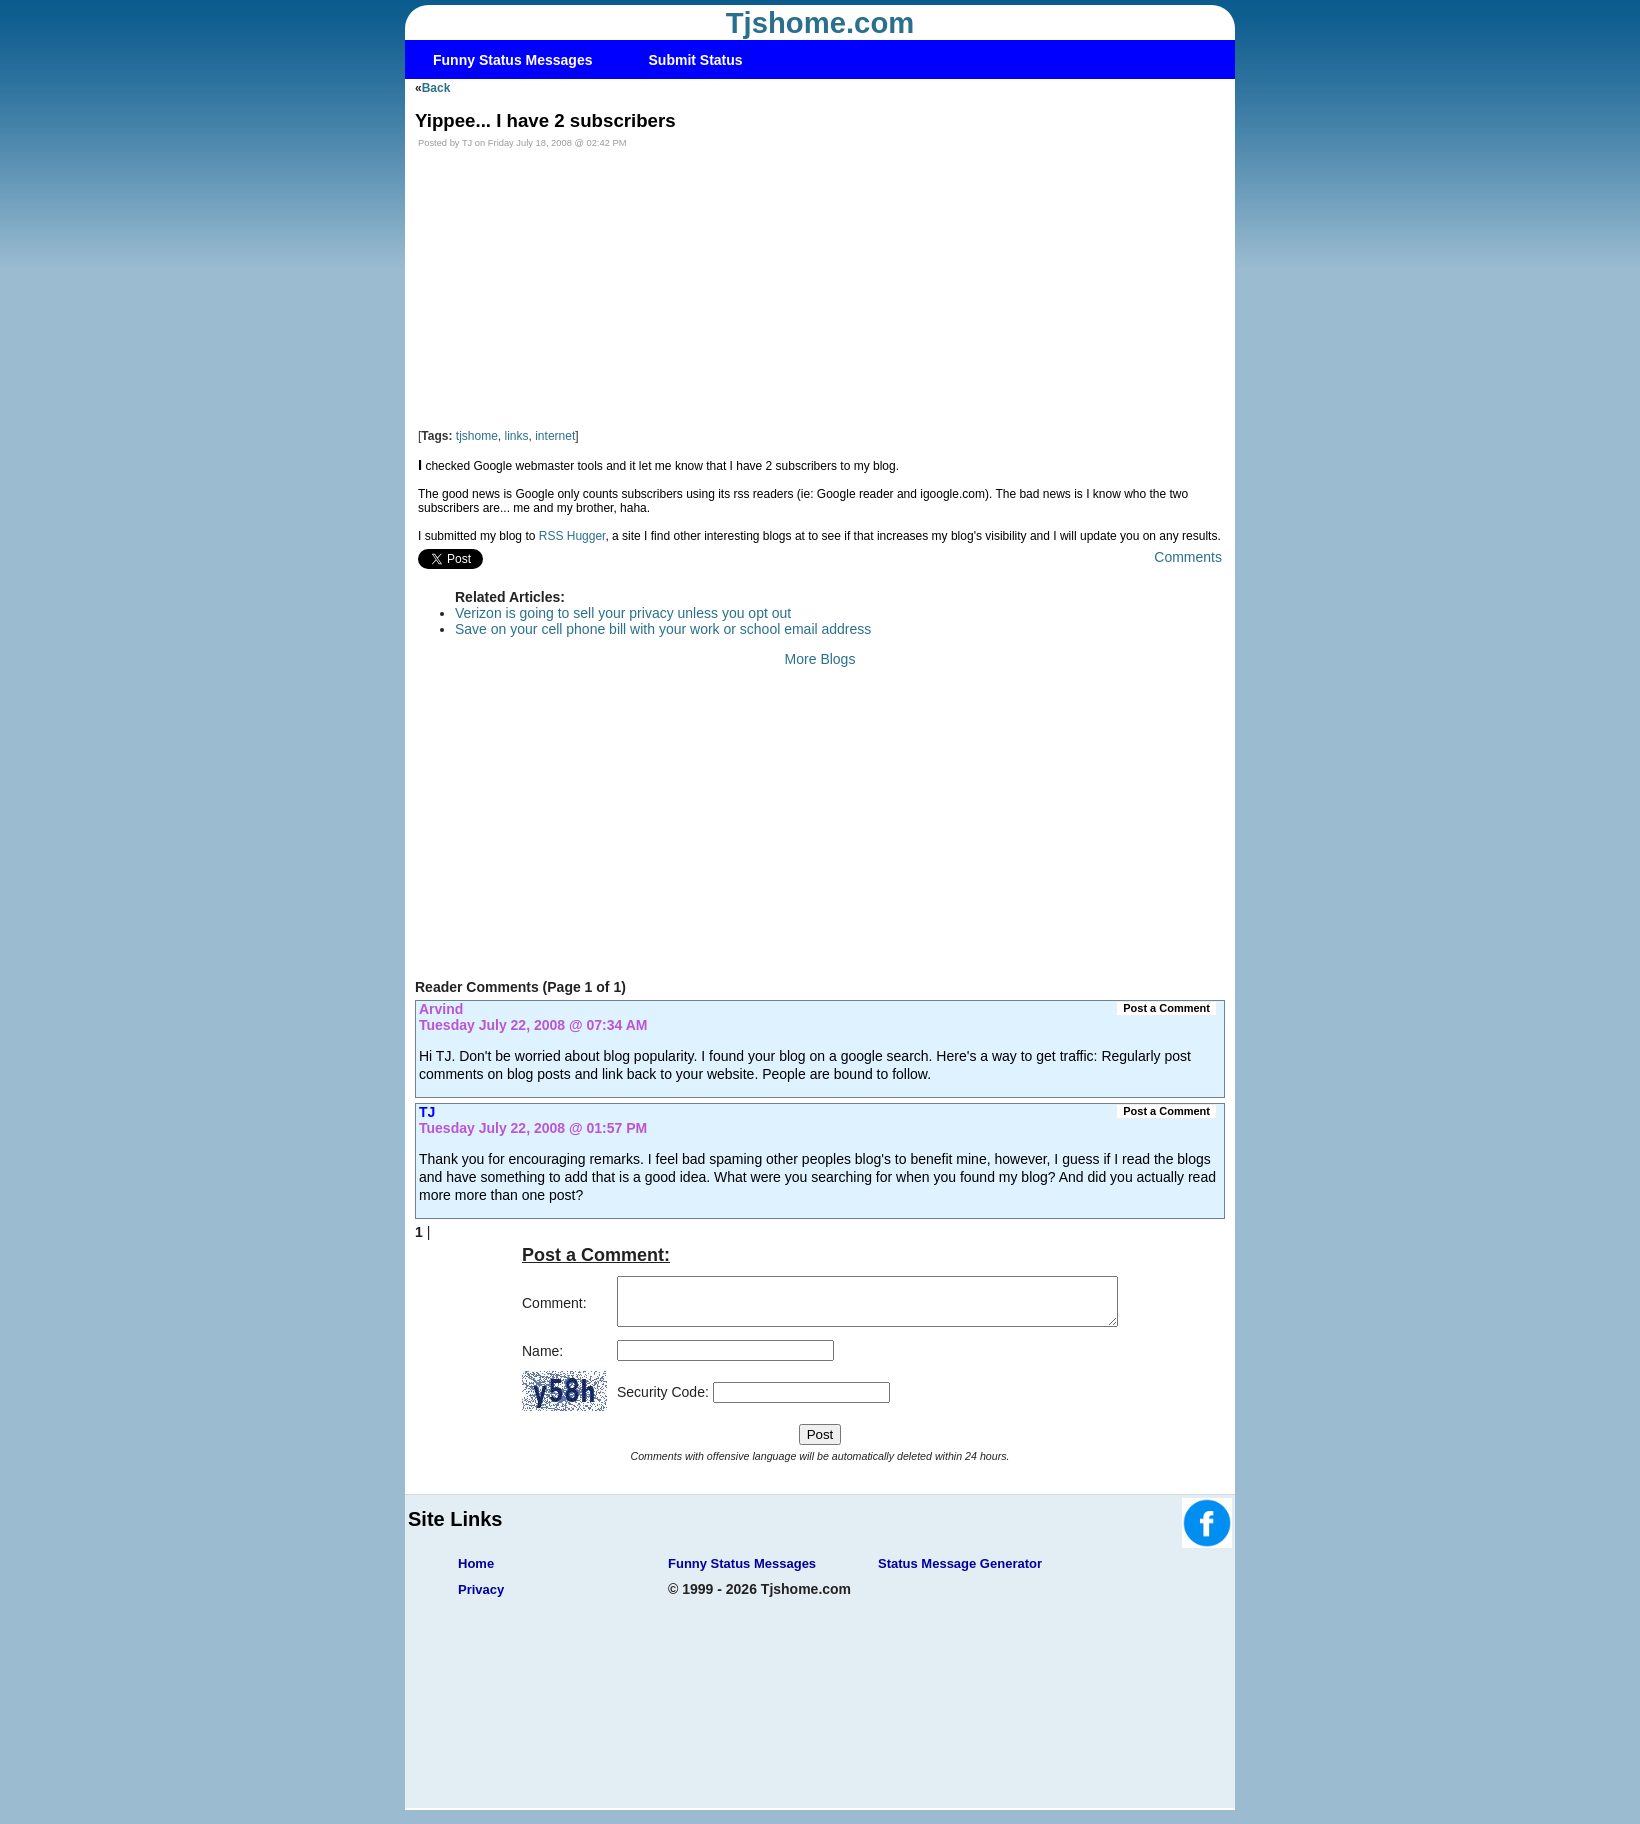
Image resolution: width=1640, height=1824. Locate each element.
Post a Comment (1166, 1008)
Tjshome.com (820, 23)
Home (476, 1572)
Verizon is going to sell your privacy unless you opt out (623, 613)
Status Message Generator (960, 1572)
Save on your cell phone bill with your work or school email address (663, 629)
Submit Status (696, 60)
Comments (1188, 557)
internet (555, 436)
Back (436, 88)
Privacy (481, 1598)
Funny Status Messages (513, 60)
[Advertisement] (820, 289)
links (517, 436)
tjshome (477, 436)
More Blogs (820, 659)
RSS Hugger (572, 536)
